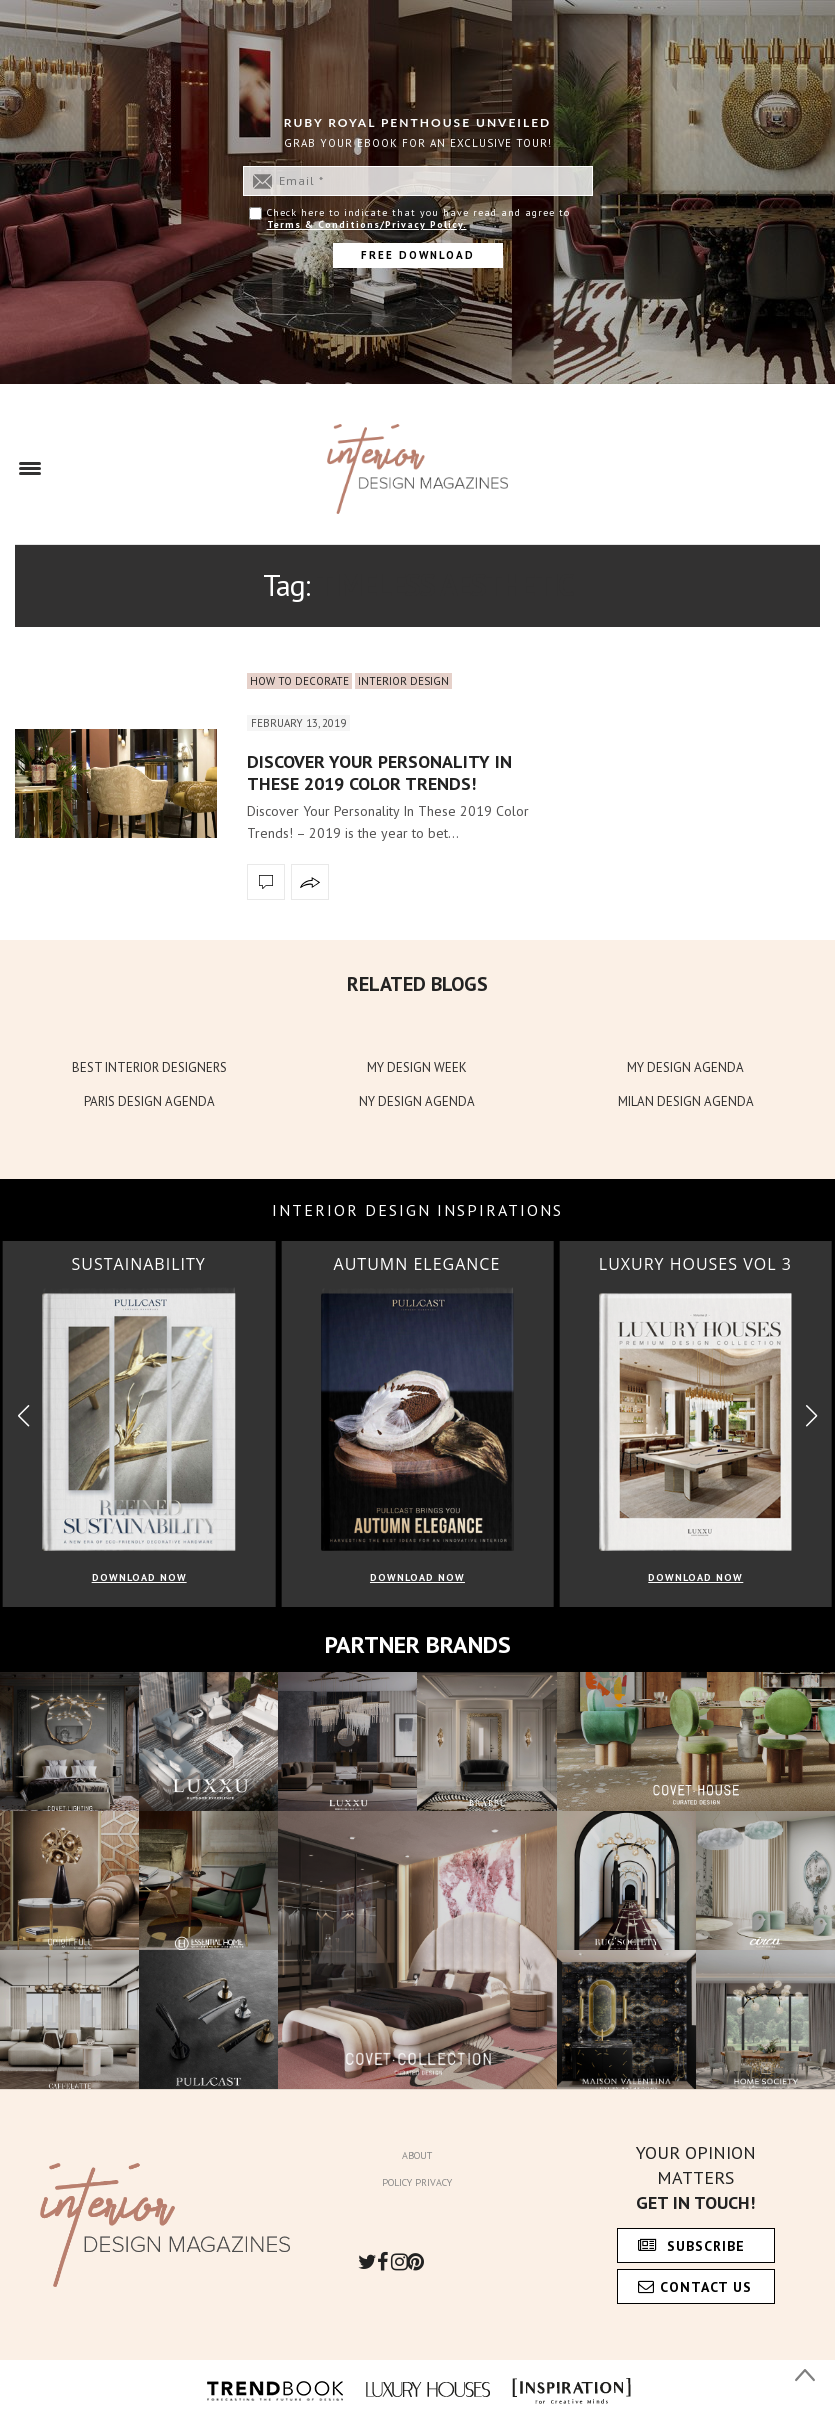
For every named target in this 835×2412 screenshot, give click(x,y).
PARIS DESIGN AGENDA (149, 1101)
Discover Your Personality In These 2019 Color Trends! (379, 772)
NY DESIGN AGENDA (417, 1101)
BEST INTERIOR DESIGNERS (149, 1067)
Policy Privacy (417, 2182)
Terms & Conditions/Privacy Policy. (367, 224)
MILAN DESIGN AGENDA (686, 1101)
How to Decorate (299, 681)
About (417, 2155)
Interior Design (403, 681)
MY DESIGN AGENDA (685, 1067)
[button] (811, 1415)
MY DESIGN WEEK (417, 1067)
